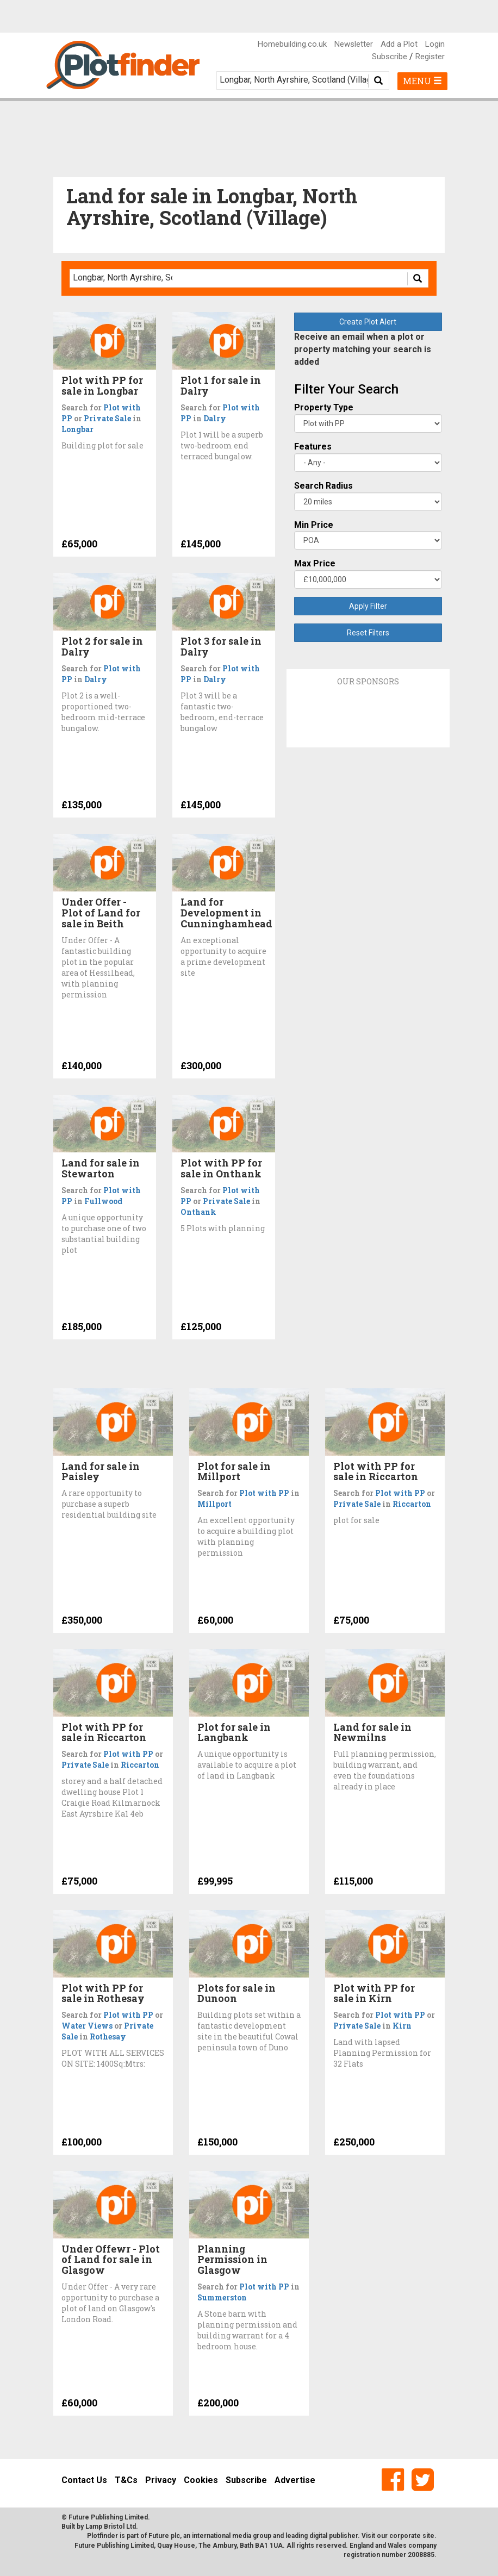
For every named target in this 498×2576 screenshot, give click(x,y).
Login (435, 44)
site (428, 2536)
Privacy (160, 2480)
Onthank (198, 1212)
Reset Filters (368, 632)
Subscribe (389, 56)
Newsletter (353, 44)
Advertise (295, 2480)
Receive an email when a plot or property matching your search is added (362, 349)
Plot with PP (264, 1493)
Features (313, 446)
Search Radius (323, 486)
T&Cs (126, 2480)
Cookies (201, 2480)
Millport (214, 1504)
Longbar (77, 429)
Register (430, 56)
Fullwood (103, 1201)
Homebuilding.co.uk (292, 44)
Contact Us (84, 2480)
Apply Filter (368, 606)
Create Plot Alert (367, 321)
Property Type (323, 407)
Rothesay (108, 2036)
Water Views (87, 2025)
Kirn (402, 2025)
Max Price (314, 563)
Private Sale (107, 418)
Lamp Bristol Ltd (110, 2526)
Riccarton (412, 1504)
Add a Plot (399, 44)
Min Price (313, 525)
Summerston (222, 2297)
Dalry (214, 418)
